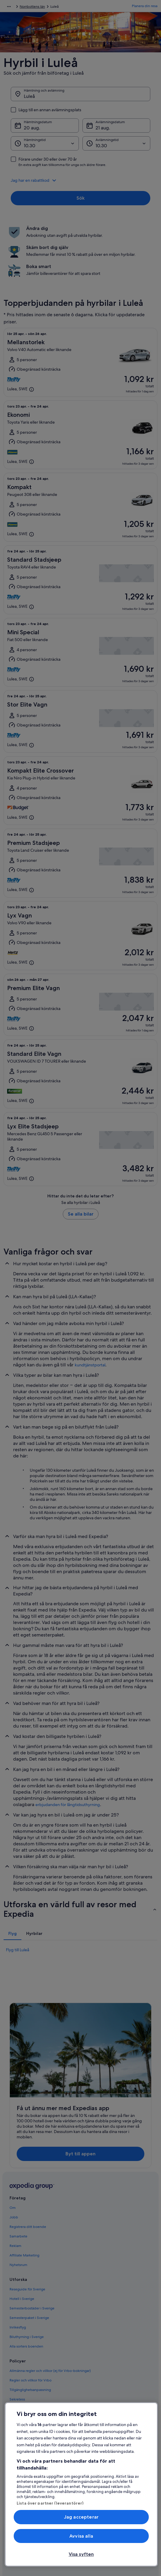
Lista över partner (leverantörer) (50, 2503)
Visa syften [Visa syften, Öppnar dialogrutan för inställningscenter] (81, 2554)
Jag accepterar (81, 2517)
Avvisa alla (81, 2536)
